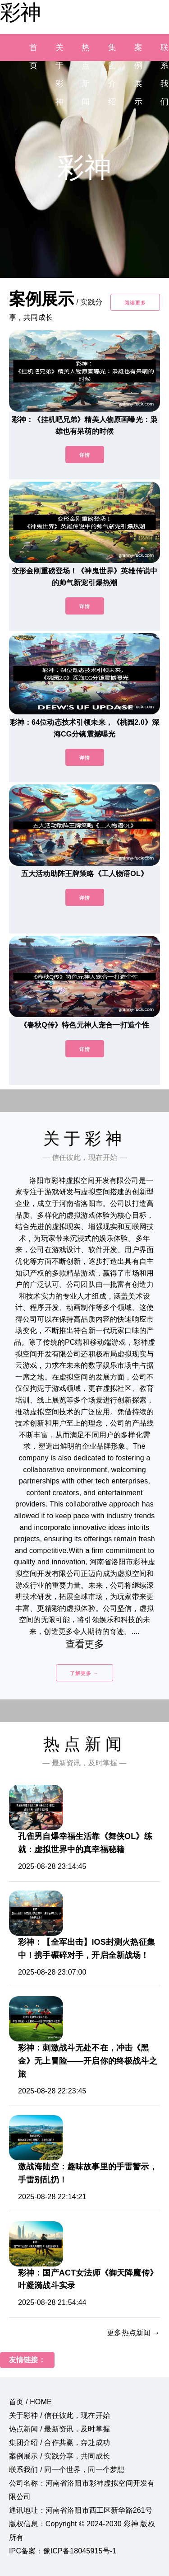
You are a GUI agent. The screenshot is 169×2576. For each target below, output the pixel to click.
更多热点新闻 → (133, 2333)
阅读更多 (135, 302)
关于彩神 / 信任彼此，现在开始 (59, 2415)
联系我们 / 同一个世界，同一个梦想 (66, 2469)
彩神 (20, 12)
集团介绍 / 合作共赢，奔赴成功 (59, 2442)
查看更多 (84, 1644)
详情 (84, 455)
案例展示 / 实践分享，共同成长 (59, 2456)
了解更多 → (84, 1673)
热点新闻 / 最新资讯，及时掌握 (59, 2429)
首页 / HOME (30, 2402)
